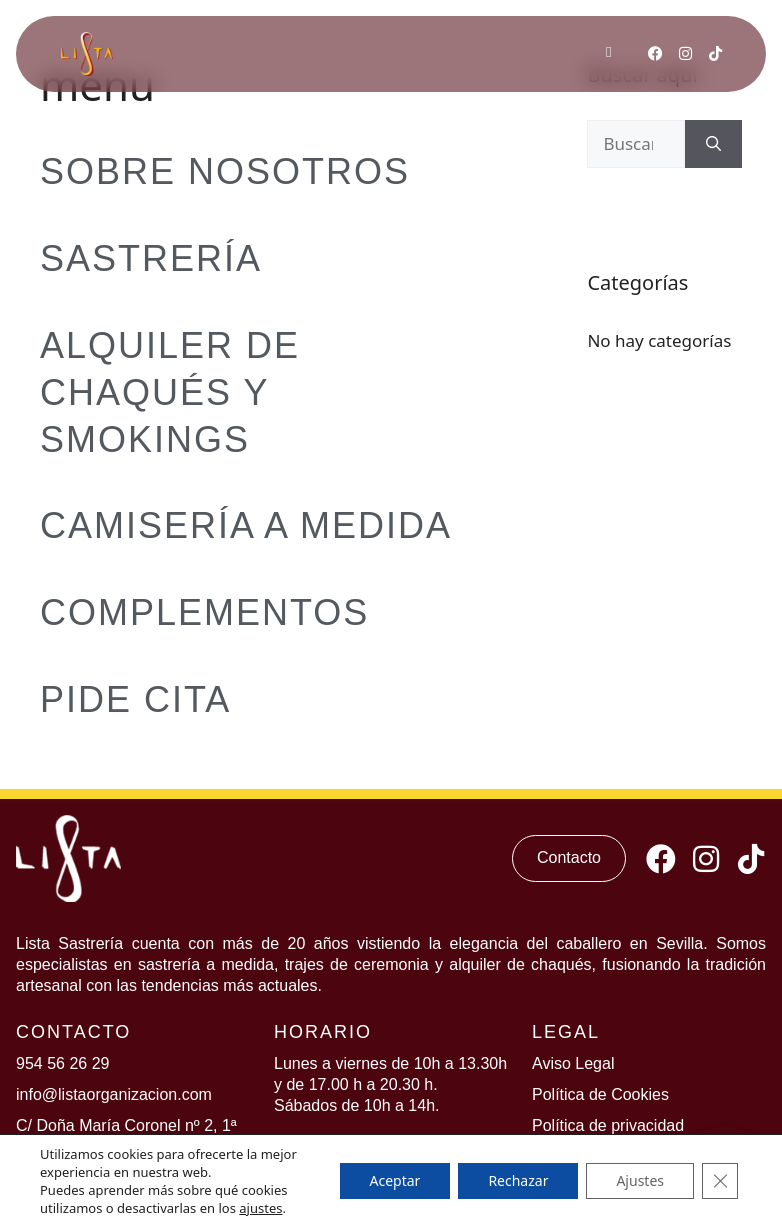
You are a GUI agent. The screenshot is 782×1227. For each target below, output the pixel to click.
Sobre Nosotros (225, 171)
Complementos (204, 612)
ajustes (260, 1208)
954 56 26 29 (62, 1063)
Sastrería (151, 258)
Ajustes (640, 1180)
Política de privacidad (608, 1125)
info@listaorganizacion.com (114, 1094)
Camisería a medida (246, 525)
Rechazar (518, 1180)
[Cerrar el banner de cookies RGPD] (720, 1181)
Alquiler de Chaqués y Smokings (170, 392)
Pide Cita (135, 699)
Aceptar (395, 1180)
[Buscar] (713, 144)
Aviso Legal (573, 1063)
